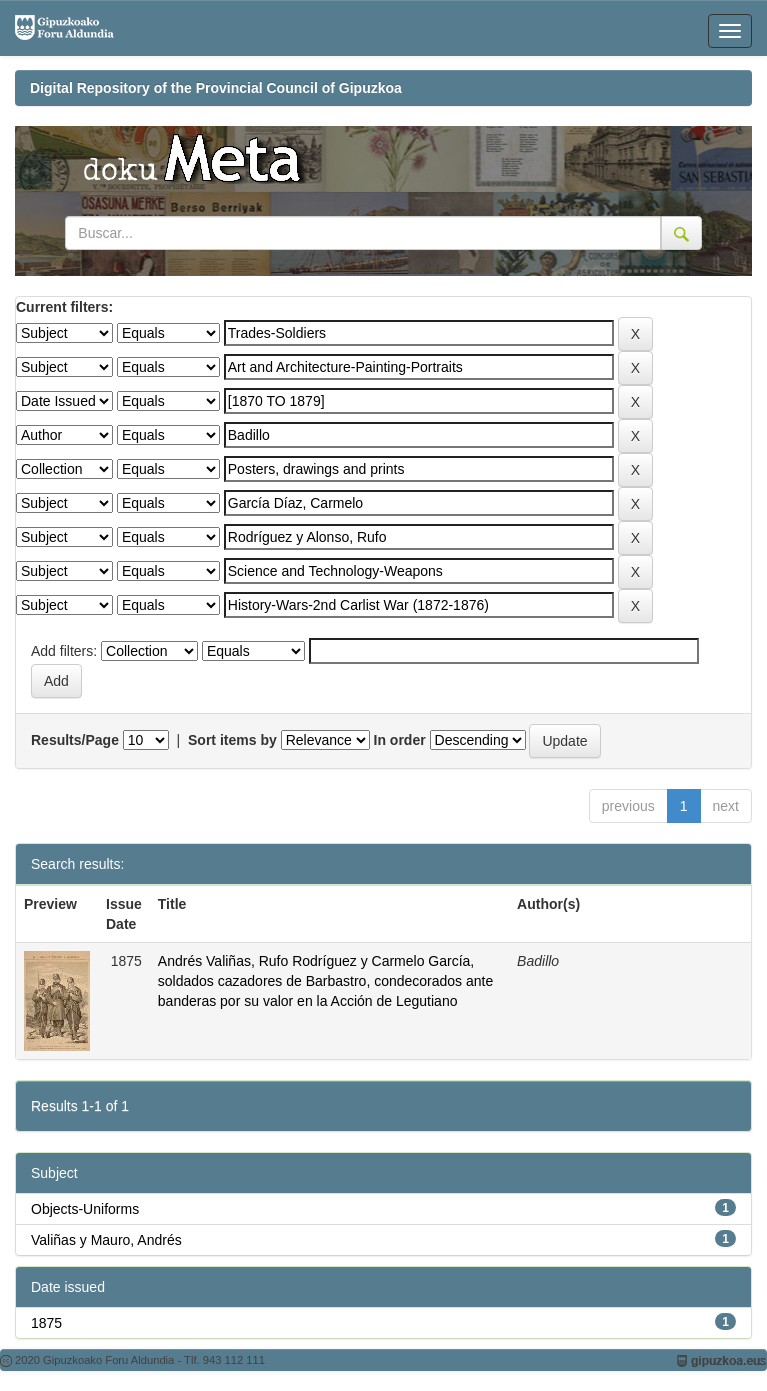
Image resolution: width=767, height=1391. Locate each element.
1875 (46, 1323)
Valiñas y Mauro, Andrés (106, 1240)
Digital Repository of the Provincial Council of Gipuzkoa (216, 88)
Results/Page (75, 740)
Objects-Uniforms (85, 1209)
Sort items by (232, 740)
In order (400, 740)
